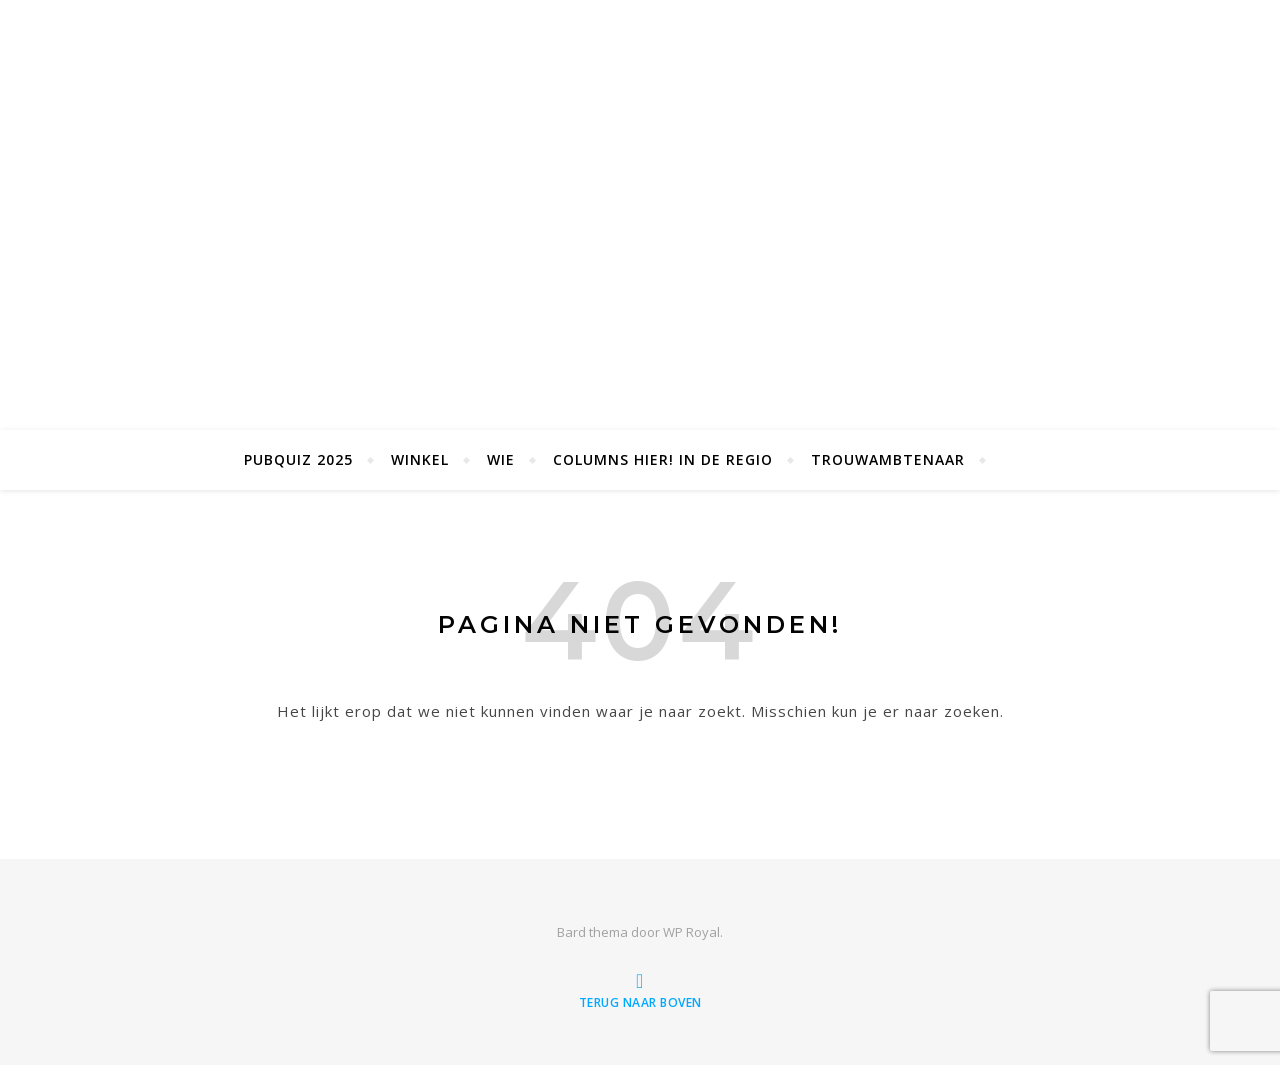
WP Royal (691, 932)
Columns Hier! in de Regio (663, 459)
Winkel (420, 459)
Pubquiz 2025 (298, 459)
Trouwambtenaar (888, 459)
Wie (501, 459)
